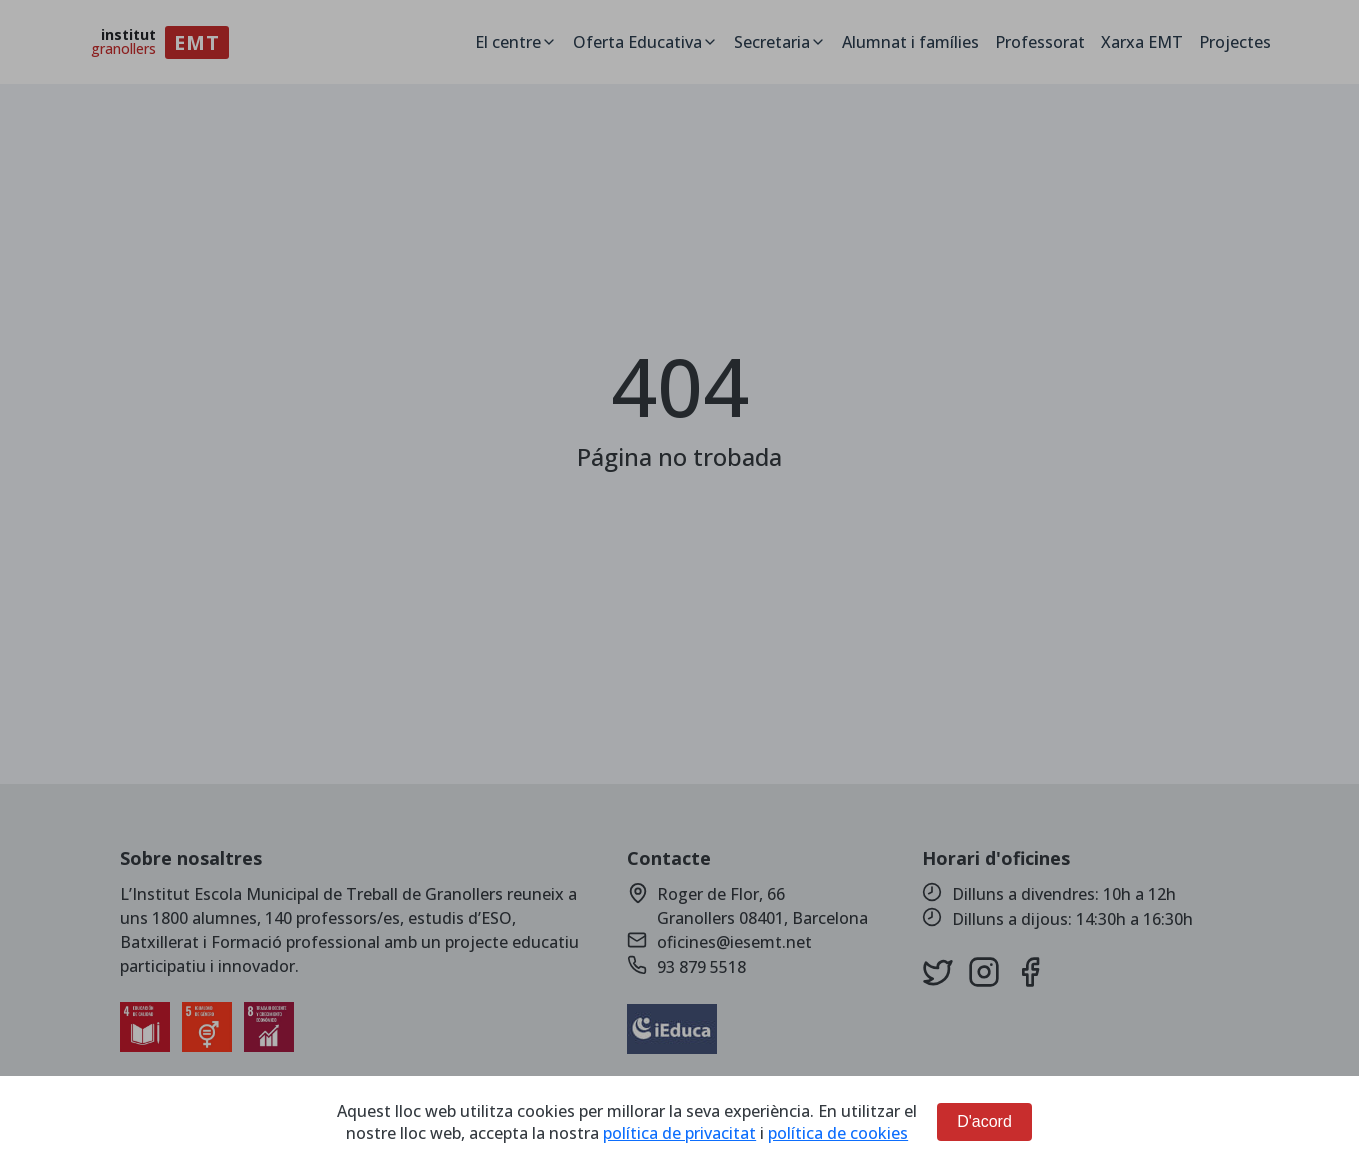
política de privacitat (679, 1133)
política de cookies (838, 1133)
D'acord (984, 1121)
